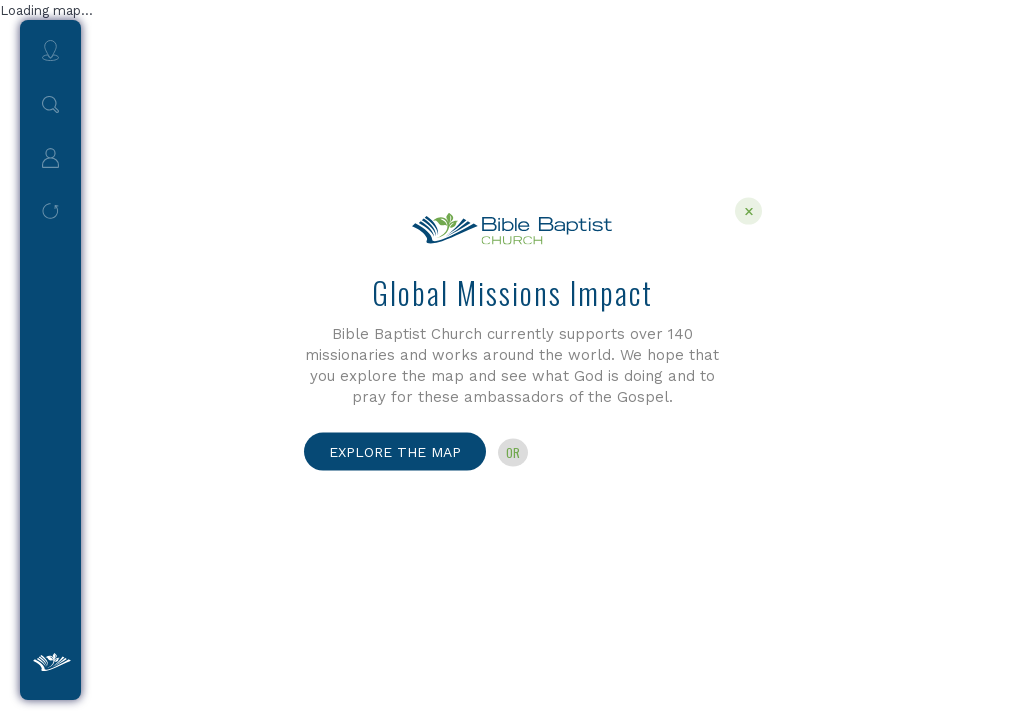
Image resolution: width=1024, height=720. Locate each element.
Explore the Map (395, 451)
